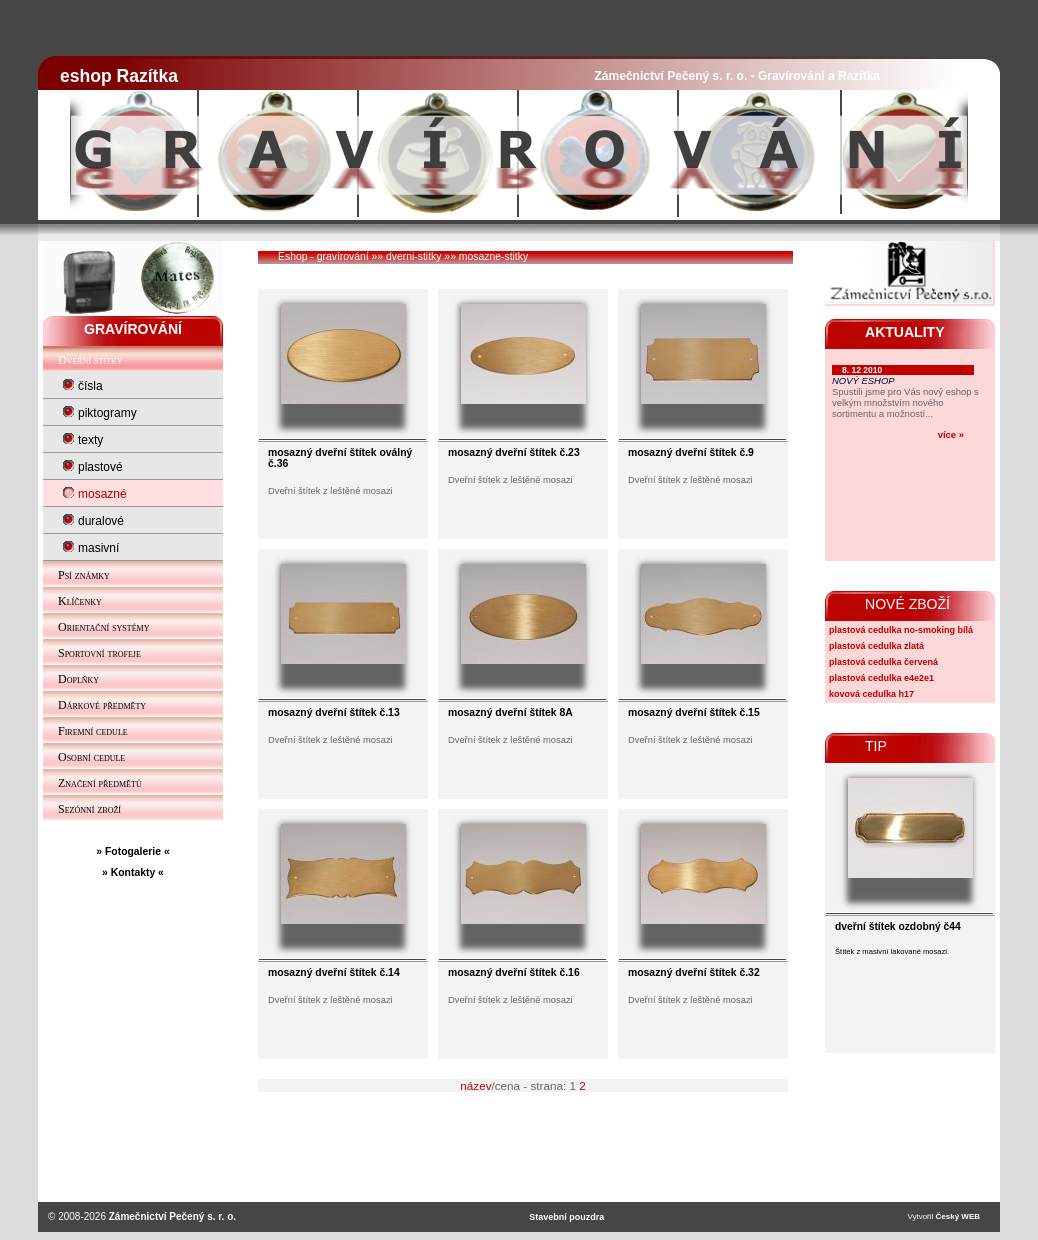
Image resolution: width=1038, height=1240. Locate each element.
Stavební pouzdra (566, 1217)
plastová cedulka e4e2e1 (881, 678)
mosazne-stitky (493, 256)
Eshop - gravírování (323, 256)
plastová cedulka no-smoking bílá (901, 630)
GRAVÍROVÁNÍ (133, 329)
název (475, 1085)
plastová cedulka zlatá (876, 646)
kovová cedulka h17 (871, 694)
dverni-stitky (413, 256)
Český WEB (958, 1216)
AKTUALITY (905, 332)
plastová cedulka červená (883, 662)
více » (951, 434)
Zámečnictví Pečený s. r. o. (172, 1216)
